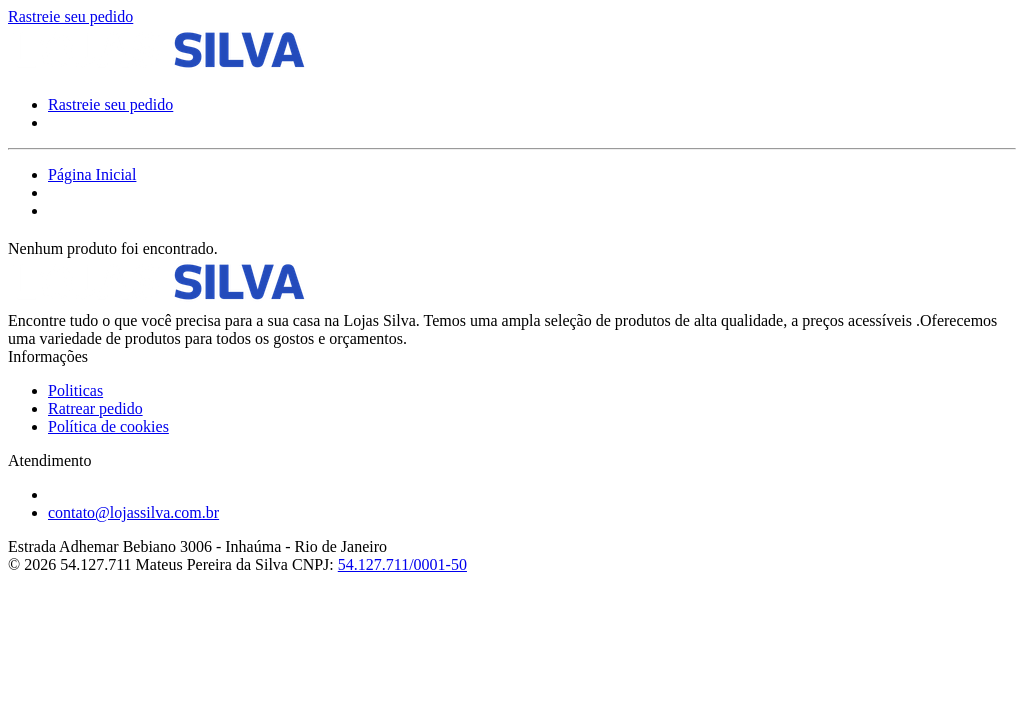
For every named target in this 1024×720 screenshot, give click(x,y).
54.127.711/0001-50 (402, 564)
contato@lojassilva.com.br (133, 512)
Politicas (75, 390)
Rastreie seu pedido (70, 16)
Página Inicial (92, 174)
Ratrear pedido (95, 408)
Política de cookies (108, 426)
